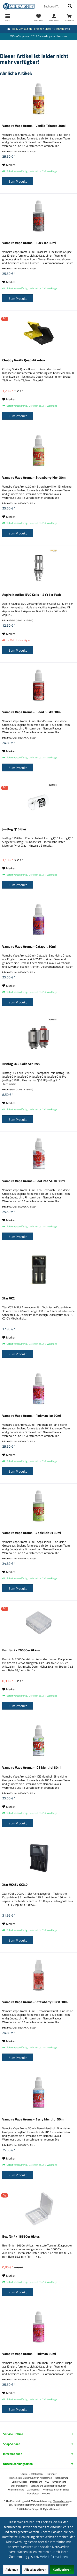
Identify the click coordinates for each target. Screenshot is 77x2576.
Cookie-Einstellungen (32, 2474)
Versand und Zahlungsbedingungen (48, 2485)
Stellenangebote (19, 2485)
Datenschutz (33, 2489)
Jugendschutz (61, 2478)
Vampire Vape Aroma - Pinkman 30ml (29, 2354)
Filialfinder (51, 2474)
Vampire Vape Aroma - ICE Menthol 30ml (31, 1767)
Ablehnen (12, 2569)
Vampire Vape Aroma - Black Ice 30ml (29, 243)
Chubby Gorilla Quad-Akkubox (23, 360)
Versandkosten (61, 2501)
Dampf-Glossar (19, 2481)
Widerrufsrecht (16, 2489)
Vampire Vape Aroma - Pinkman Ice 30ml (31, 1416)
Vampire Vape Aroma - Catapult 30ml (29, 946)
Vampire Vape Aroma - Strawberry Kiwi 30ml (34, 477)
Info (67, 28)
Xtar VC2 (8, 1298)
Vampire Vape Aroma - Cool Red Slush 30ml (33, 1181)
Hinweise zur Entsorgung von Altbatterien (30, 2478)
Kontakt (46, 2493)
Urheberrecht (59, 2481)
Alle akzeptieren (35, 2569)
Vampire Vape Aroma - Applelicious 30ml (31, 1533)
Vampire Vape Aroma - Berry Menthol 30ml (33, 2119)
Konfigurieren (62, 2569)
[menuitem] (69, 17)
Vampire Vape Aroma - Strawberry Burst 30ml (35, 2002)
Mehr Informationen (54, 2556)
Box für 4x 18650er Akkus (21, 2236)
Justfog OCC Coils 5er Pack (21, 1064)
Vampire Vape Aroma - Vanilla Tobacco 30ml (34, 126)
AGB (47, 2481)
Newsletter (33, 2493)
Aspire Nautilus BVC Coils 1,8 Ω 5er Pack (31, 595)
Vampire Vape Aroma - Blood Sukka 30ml (31, 712)
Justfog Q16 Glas (14, 829)
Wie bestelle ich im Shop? (56, 2489)
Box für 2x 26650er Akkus (21, 1650)
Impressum (36, 2481)
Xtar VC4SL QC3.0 (15, 1884)
